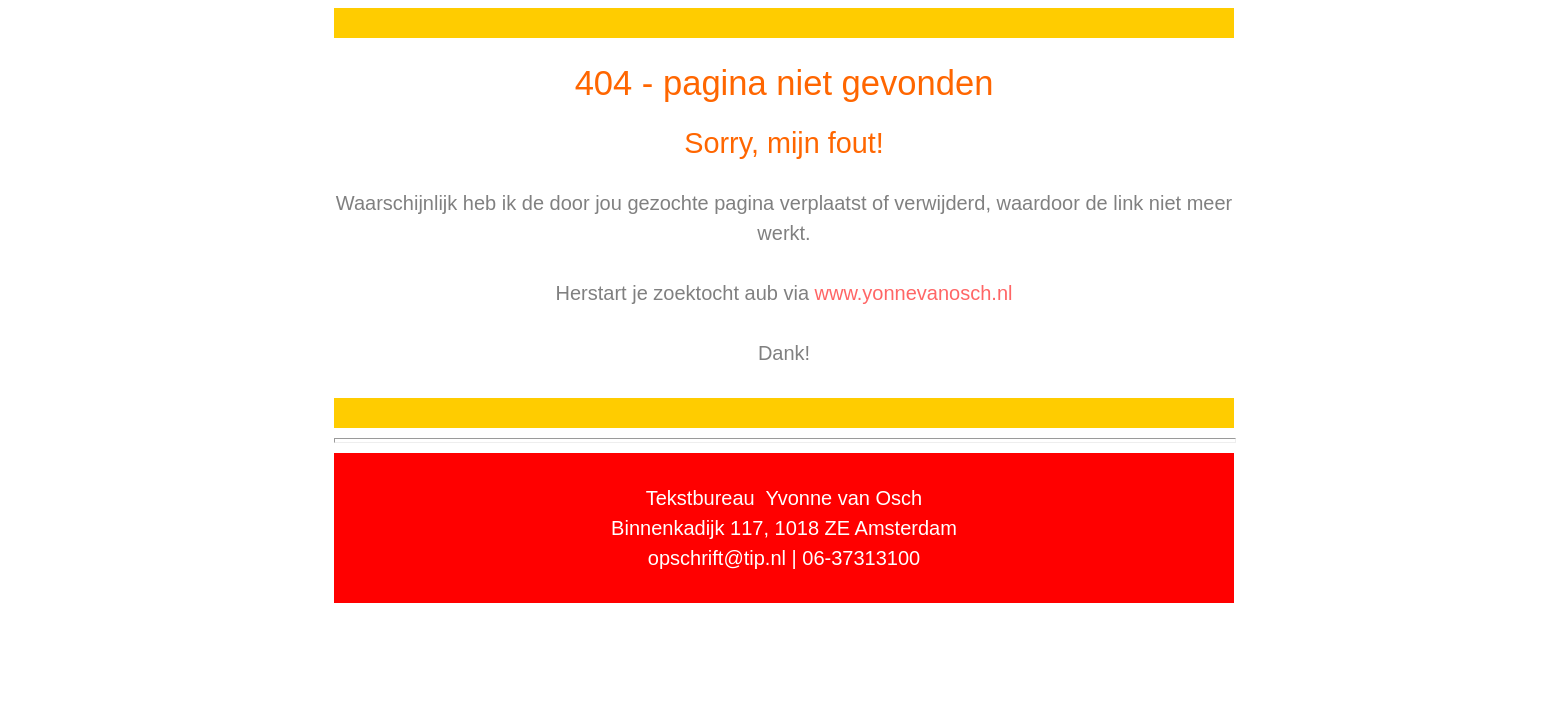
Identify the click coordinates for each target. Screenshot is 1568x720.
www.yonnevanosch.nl (914, 293)
